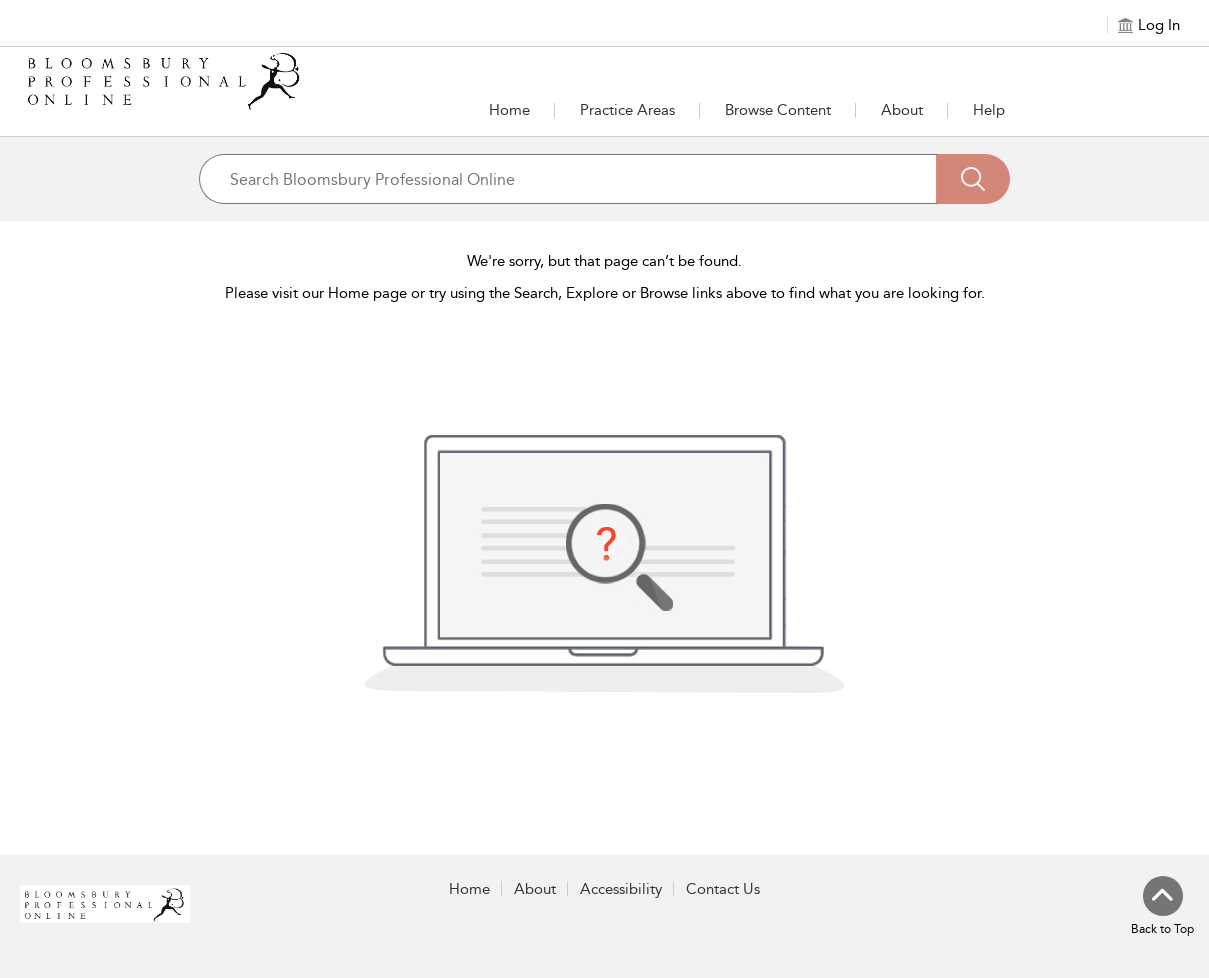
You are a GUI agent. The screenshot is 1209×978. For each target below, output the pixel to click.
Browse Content (778, 110)
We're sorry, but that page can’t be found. (604, 261)
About (902, 110)
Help (989, 110)
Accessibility (621, 889)
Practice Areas (627, 110)
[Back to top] (1162, 907)
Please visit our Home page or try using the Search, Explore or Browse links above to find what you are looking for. (605, 293)
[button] (627, 110)
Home (509, 110)
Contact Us (723, 889)
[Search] (973, 179)
